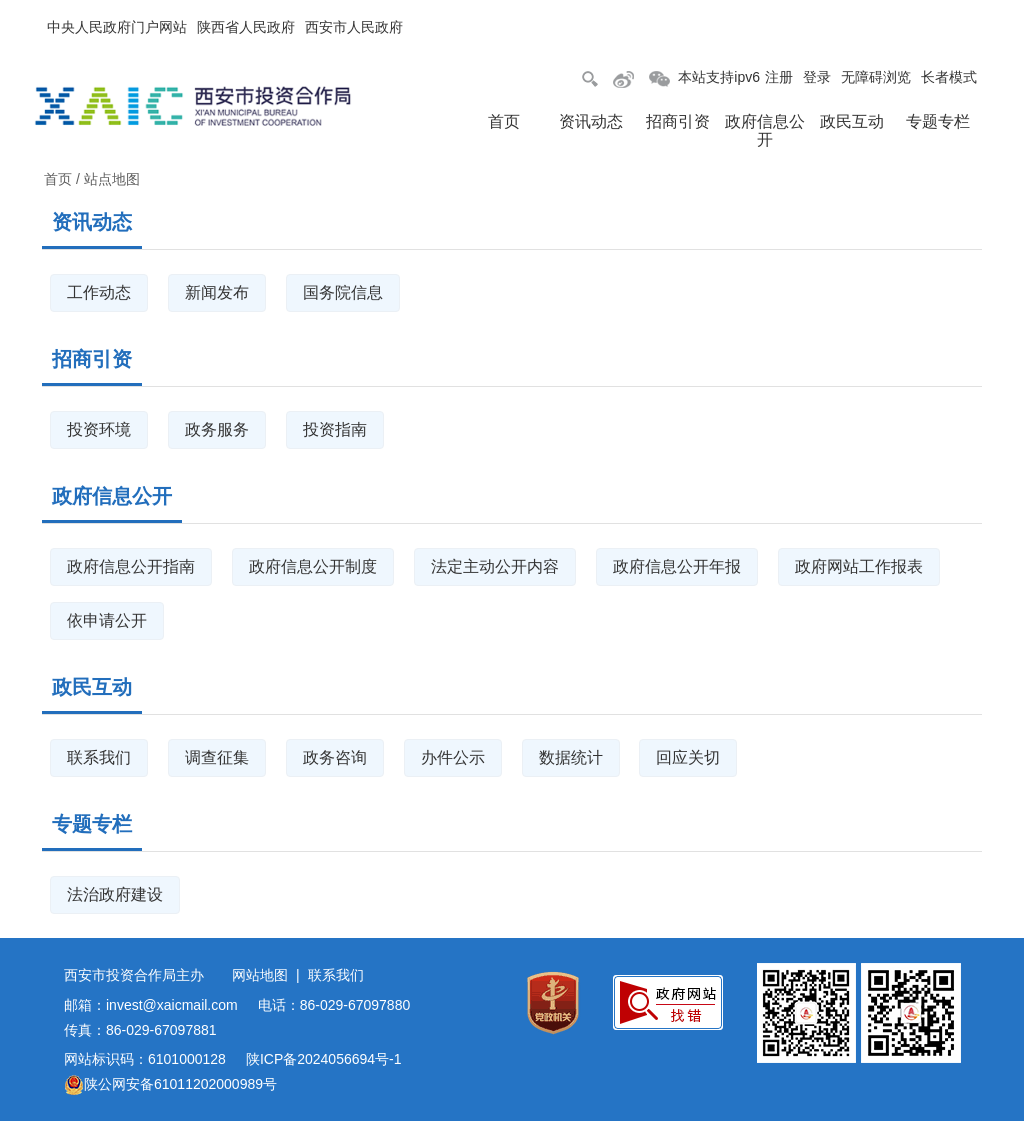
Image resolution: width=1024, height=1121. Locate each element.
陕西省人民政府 (246, 27)
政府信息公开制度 (313, 566)
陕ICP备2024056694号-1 (324, 1059)
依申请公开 (107, 620)
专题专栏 (938, 121)
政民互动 (852, 121)
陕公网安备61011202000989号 (170, 1084)
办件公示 (453, 757)
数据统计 (571, 757)
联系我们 (99, 757)
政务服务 (217, 429)
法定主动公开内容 (495, 566)
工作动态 (99, 292)
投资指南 (335, 429)
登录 (817, 77)
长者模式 (949, 77)
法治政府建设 (115, 894)
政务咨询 (335, 757)
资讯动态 (591, 121)
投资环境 (99, 429)
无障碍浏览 (876, 77)
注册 (779, 77)
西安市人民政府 (354, 27)
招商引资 (678, 121)
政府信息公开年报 (677, 566)
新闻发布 (217, 292)
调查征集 (217, 757)
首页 (504, 121)
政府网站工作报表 (859, 566)
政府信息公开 (765, 130)
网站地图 (260, 975)
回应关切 (688, 757)
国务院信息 (343, 292)
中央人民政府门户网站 (117, 27)
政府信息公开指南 (131, 566)
